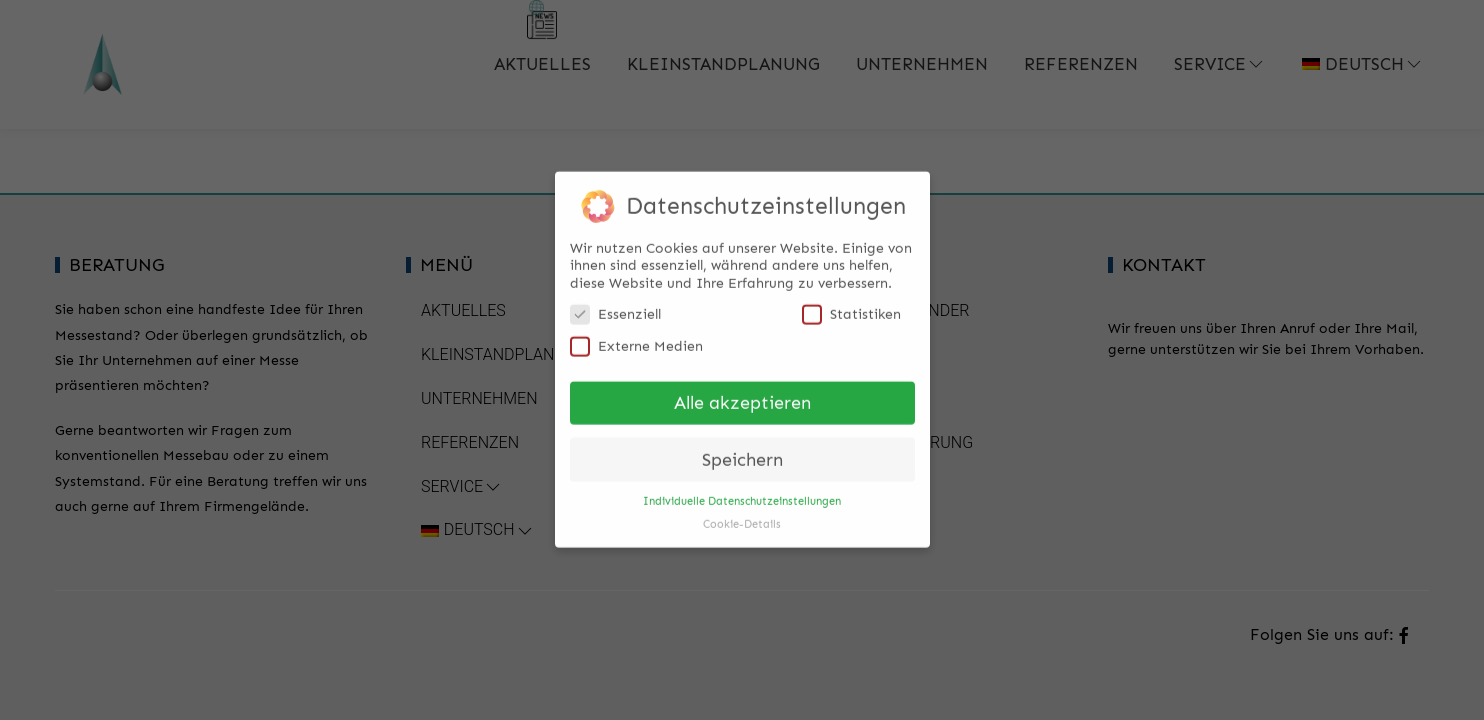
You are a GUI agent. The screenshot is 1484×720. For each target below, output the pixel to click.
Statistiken (851, 303)
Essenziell (615, 303)
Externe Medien (636, 335)
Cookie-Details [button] (742, 513)
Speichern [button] (742, 449)
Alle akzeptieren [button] (742, 392)
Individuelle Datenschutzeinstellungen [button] (742, 490)
